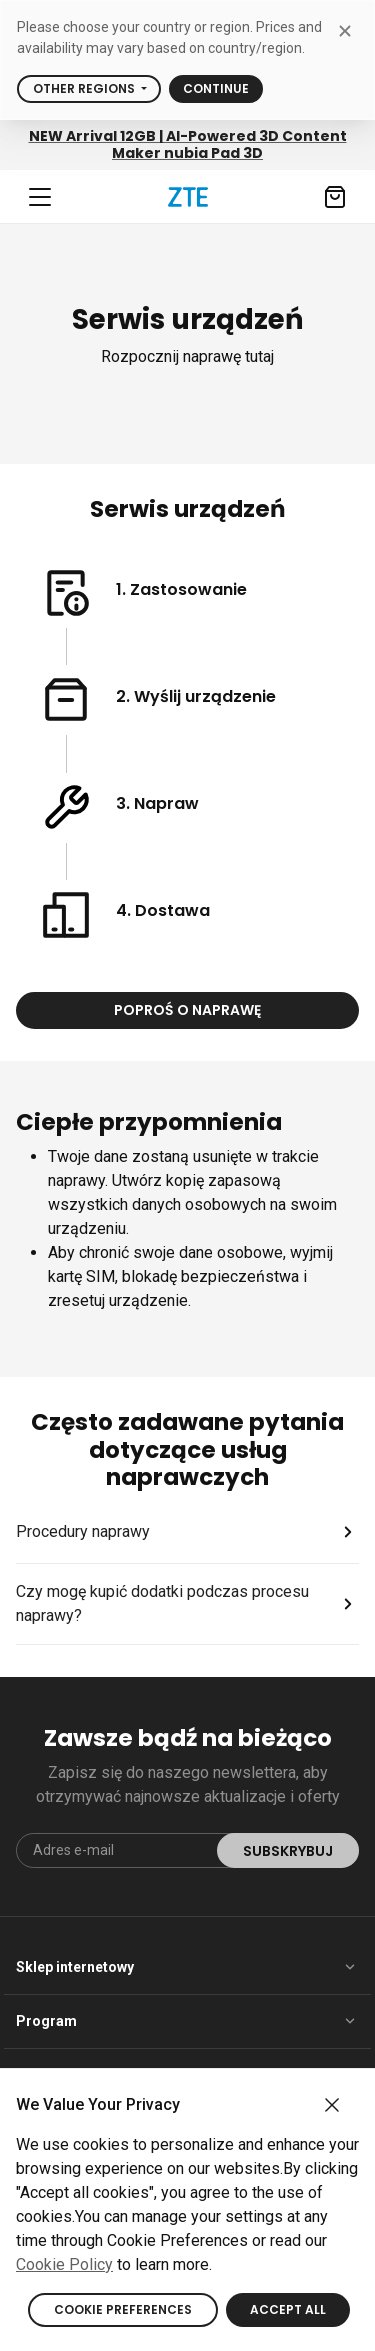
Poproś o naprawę (187, 1010)
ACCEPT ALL (288, 2309)
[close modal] (344, 30)
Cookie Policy (64, 2264)
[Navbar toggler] (40, 197)
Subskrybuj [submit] (288, 1851)
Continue (216, 88)
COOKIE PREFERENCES (123, 2309)
